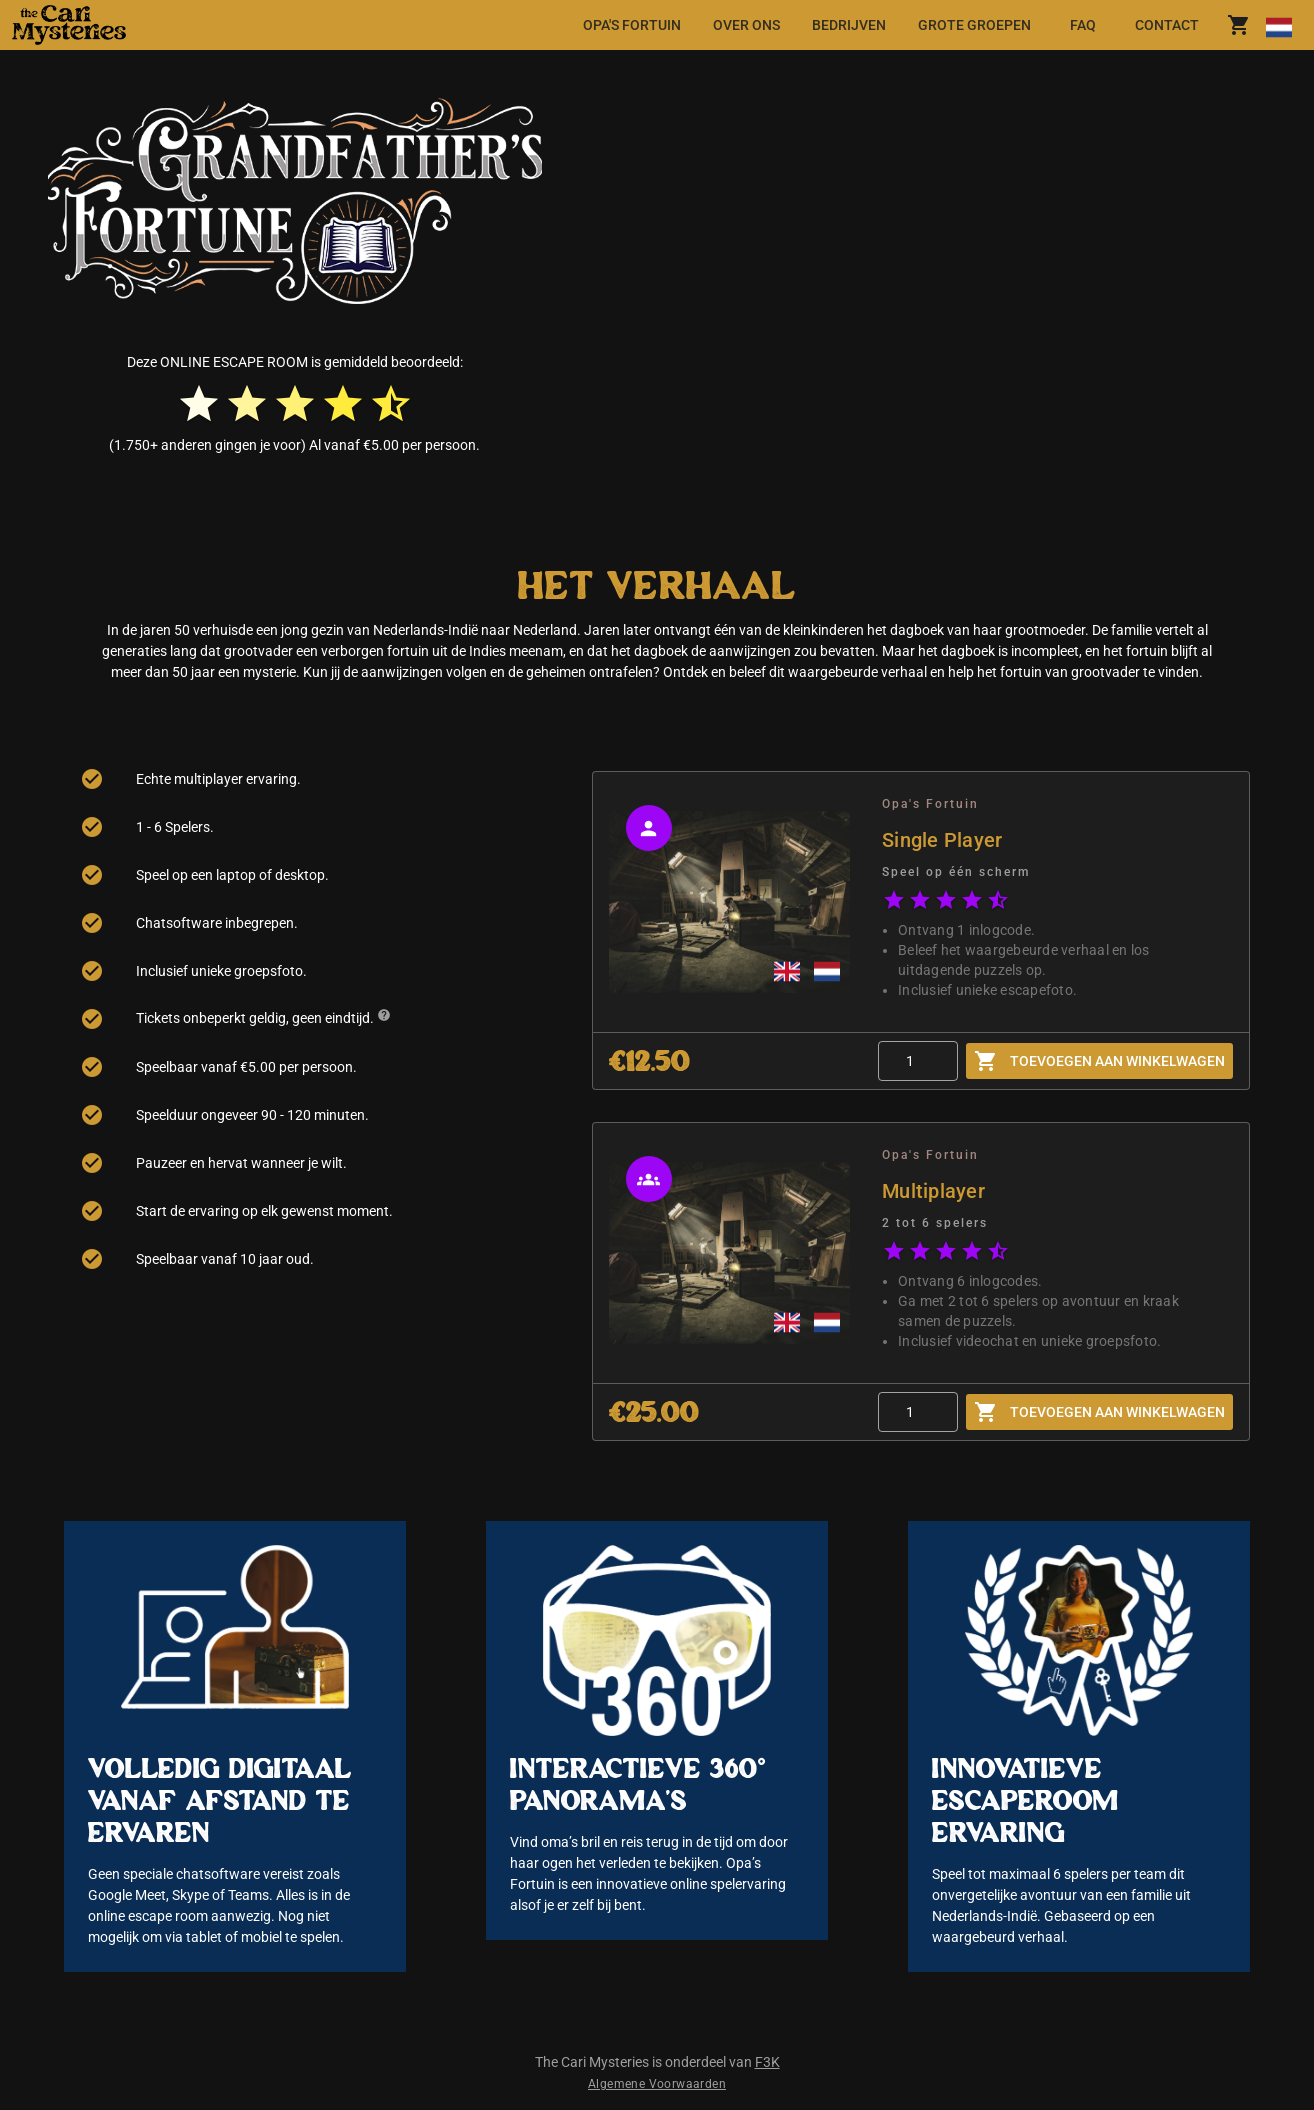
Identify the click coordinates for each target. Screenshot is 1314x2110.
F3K (767, 2062)
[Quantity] (918, 1061)
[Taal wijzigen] (1278, 25)
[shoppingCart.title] (1239, 25)
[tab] (632, 25)
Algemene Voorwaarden (657, 2084)
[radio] (199, 404)
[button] (153, 25)
